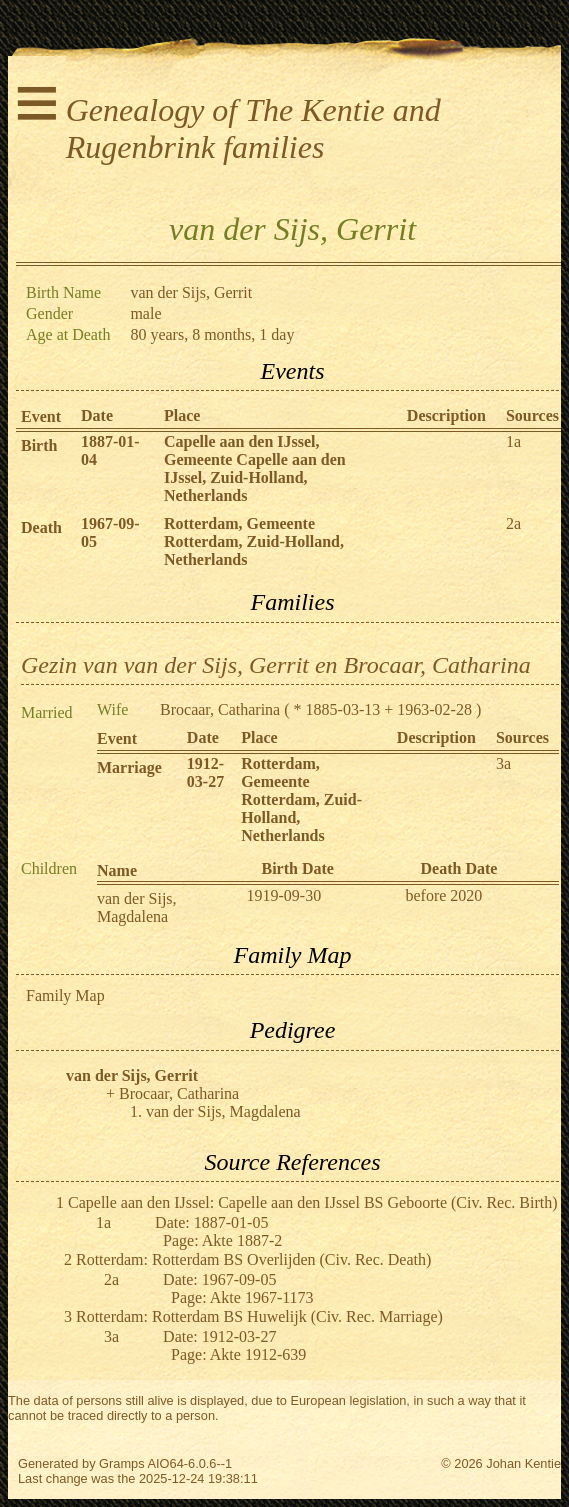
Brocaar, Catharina (220, 709)
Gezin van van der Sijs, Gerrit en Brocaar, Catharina (276, 665)
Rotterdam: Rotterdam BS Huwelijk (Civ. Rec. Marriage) (259, 1316)
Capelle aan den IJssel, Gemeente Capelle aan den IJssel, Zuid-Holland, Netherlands (255, 468)
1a (513, 441)
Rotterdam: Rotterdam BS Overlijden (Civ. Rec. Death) (253, 1259)
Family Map (65, 995)
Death (41, 527)
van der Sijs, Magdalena (137, 907)
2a (513, 523)
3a (503, 763)
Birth (39, 445)
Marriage (129, 767)
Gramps (122, 1463)
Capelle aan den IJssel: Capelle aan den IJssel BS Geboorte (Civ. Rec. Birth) (313, 1202)
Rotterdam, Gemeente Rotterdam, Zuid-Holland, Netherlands (254, 541)
